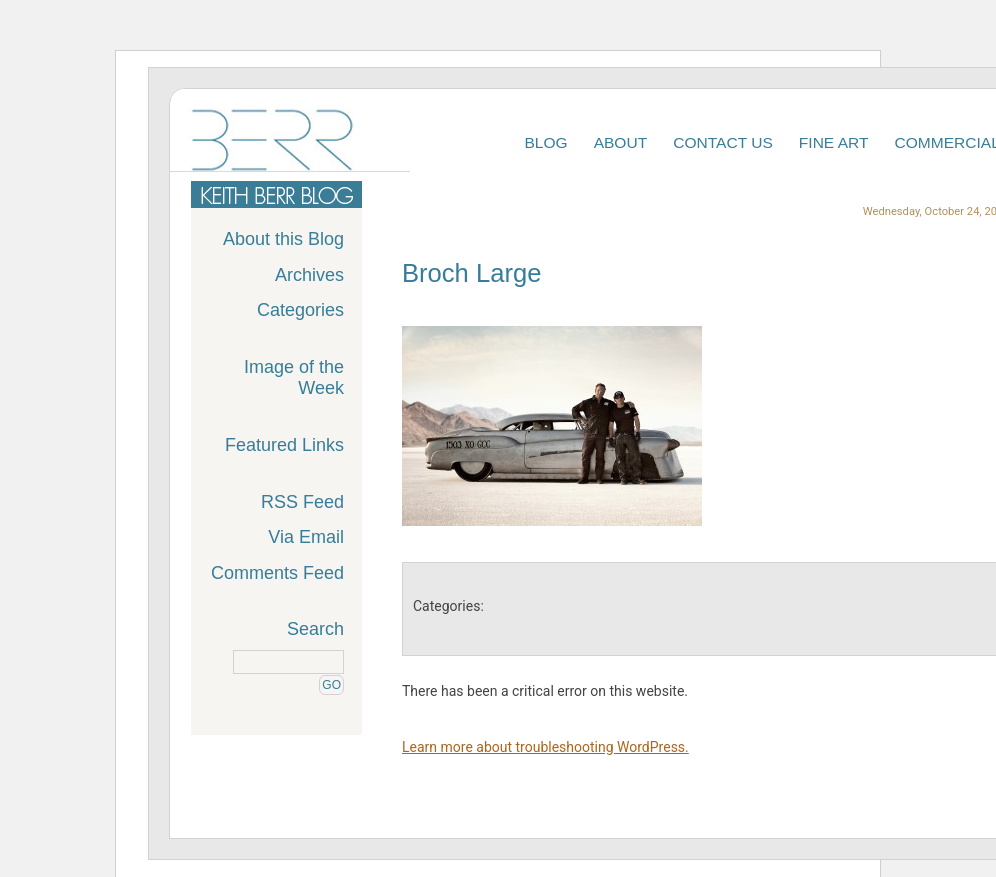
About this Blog (283, 239)
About (621, 142)
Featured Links (284, 445)
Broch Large (471, 273)
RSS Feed (302, 502)
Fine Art (834, 142)
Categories (300, 310)
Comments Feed (277, 573)
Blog (545, 142)
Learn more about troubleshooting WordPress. (545, 747)
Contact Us (723, 142)
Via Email (306, 537)
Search (315, 629)
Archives (309, 275)
